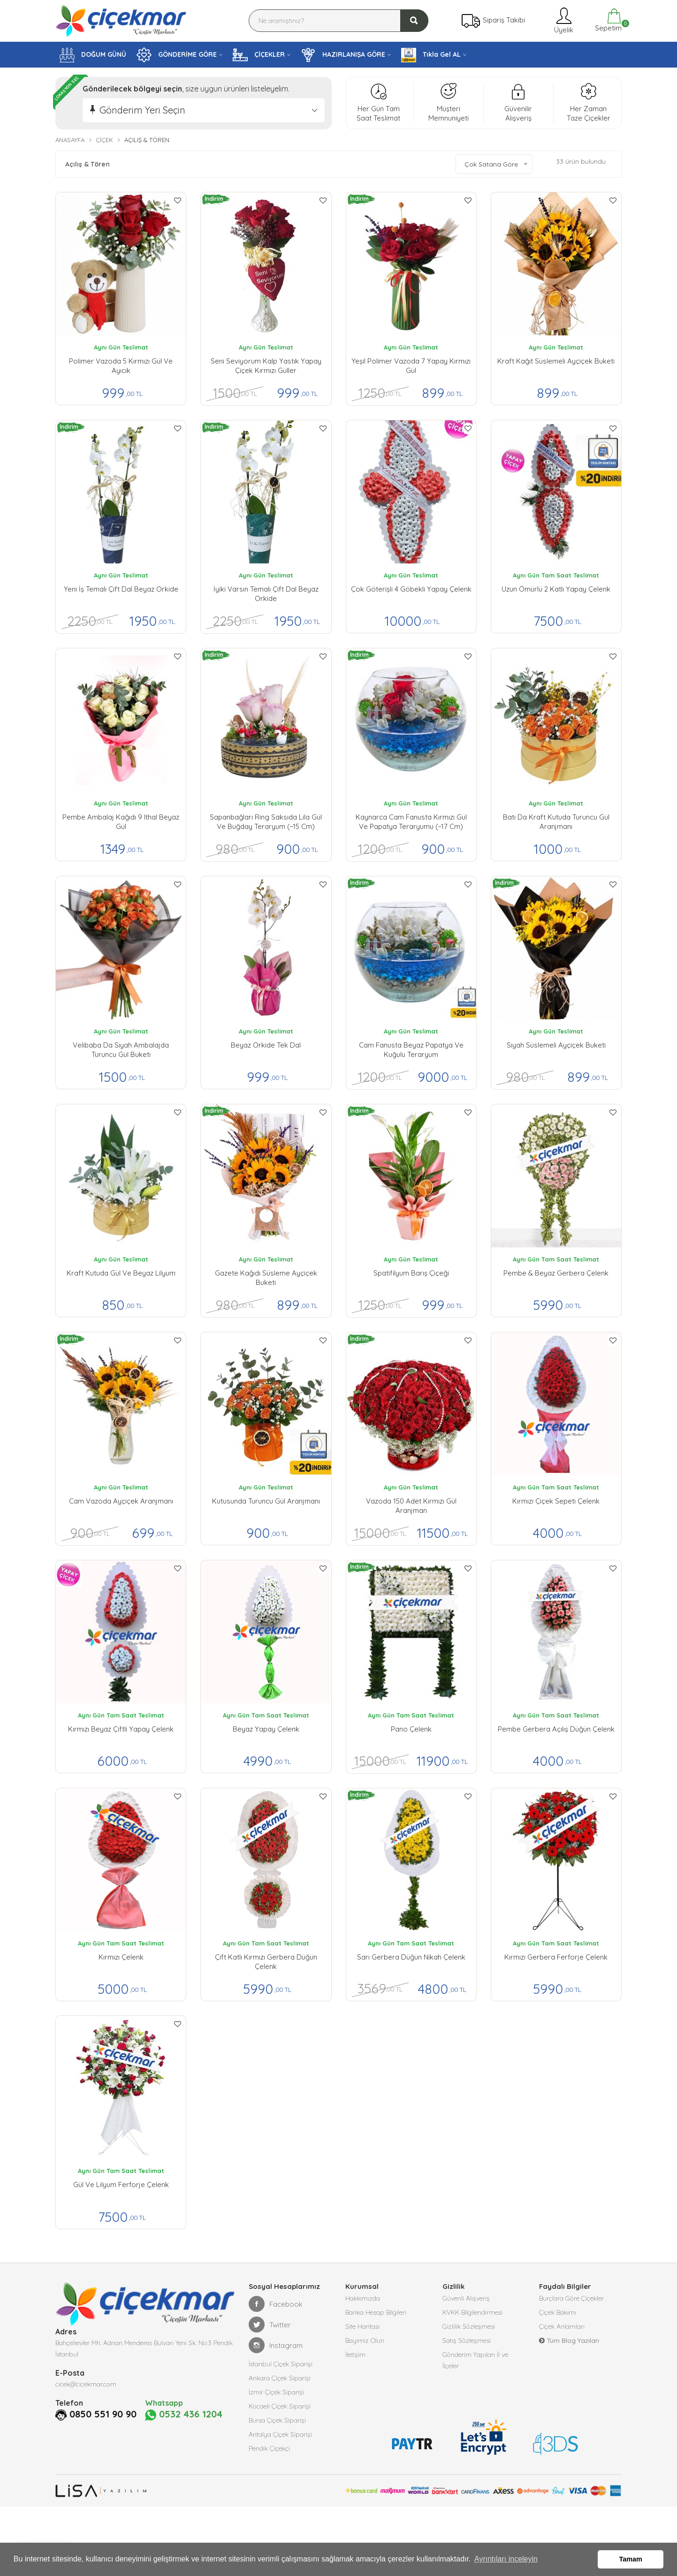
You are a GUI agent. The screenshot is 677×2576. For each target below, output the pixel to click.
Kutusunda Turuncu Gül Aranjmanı (266, 1501)
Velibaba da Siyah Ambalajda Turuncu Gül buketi (121, 1050)
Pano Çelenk (411, 1729)
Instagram (276, 2345)
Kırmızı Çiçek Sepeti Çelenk (556, 1501)
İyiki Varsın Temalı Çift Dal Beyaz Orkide (266, 594)
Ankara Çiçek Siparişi (280, 2378)
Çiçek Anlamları (562, 2326)
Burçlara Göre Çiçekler (571, 2298)
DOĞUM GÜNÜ (93, 54)
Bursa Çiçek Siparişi (277, 2420)
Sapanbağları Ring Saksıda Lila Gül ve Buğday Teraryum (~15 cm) (266, 822)
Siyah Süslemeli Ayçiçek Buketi (556, 1045)
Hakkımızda (362, 2298)
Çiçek (104, 140)
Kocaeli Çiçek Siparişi (280, 2406)
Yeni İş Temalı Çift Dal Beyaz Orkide (121, 589)
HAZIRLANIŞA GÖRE (343, 54)
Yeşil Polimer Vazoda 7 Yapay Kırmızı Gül (411, 366)
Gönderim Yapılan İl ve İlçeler (475, 2360)
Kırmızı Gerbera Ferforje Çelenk (556, 1957)
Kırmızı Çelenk (121, 1957)
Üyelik (562, 20)
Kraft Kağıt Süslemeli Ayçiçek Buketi (556, 361)
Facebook (276, 2304)
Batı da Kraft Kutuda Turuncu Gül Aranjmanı (556, 822)
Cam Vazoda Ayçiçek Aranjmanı (121, 1501)
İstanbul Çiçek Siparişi (280, 2364)
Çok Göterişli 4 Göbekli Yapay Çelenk (411, 589)
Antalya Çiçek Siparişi (280, 2434)
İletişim (355, 2354)
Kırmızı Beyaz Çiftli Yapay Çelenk (121, 1729)
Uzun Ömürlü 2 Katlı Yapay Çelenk (556, 589)
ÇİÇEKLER (259, 54)
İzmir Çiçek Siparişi (276, 2392)
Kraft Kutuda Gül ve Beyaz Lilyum (121, 1273)
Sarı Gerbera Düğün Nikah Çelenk (411, 1957)
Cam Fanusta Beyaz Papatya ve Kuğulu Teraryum (411, 1050)
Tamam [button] (630, 2559)
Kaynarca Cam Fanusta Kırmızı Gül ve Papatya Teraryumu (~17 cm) (411, 822)
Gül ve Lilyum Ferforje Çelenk (121, 2184)
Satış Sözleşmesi (466, 2340)
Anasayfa (69, 140)
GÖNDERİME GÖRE (177, 54)
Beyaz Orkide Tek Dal (266, 1045)
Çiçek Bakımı (557, 2312)
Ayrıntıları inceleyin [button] (506, 2559)
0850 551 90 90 (103, 2414)
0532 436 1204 (183, 2415)
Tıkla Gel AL (431, 55)
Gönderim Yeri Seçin (142, 110)
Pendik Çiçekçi (269, 2448)
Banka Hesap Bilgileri (375, 2312)
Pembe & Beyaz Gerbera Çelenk (556, 1273)
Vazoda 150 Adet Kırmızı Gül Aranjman (411, 1506)
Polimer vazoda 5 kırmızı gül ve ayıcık (121, 366)
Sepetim (607, 20)
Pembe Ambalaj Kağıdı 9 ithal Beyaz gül (120, 822)
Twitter (270, 2325)
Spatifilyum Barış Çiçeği (411, 1273)
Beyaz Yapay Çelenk (266, 1729)
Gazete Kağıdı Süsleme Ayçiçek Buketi (266, 1278)
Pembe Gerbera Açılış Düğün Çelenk (556, 1729)
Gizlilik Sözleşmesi (468, 2326)
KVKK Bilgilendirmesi (472, 2312)
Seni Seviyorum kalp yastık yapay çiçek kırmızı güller (266, 366)
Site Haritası (362, 2326)
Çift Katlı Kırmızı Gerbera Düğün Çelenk (266, 1962)
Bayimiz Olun (364, 2340)
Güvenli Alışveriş (466, 2298)
